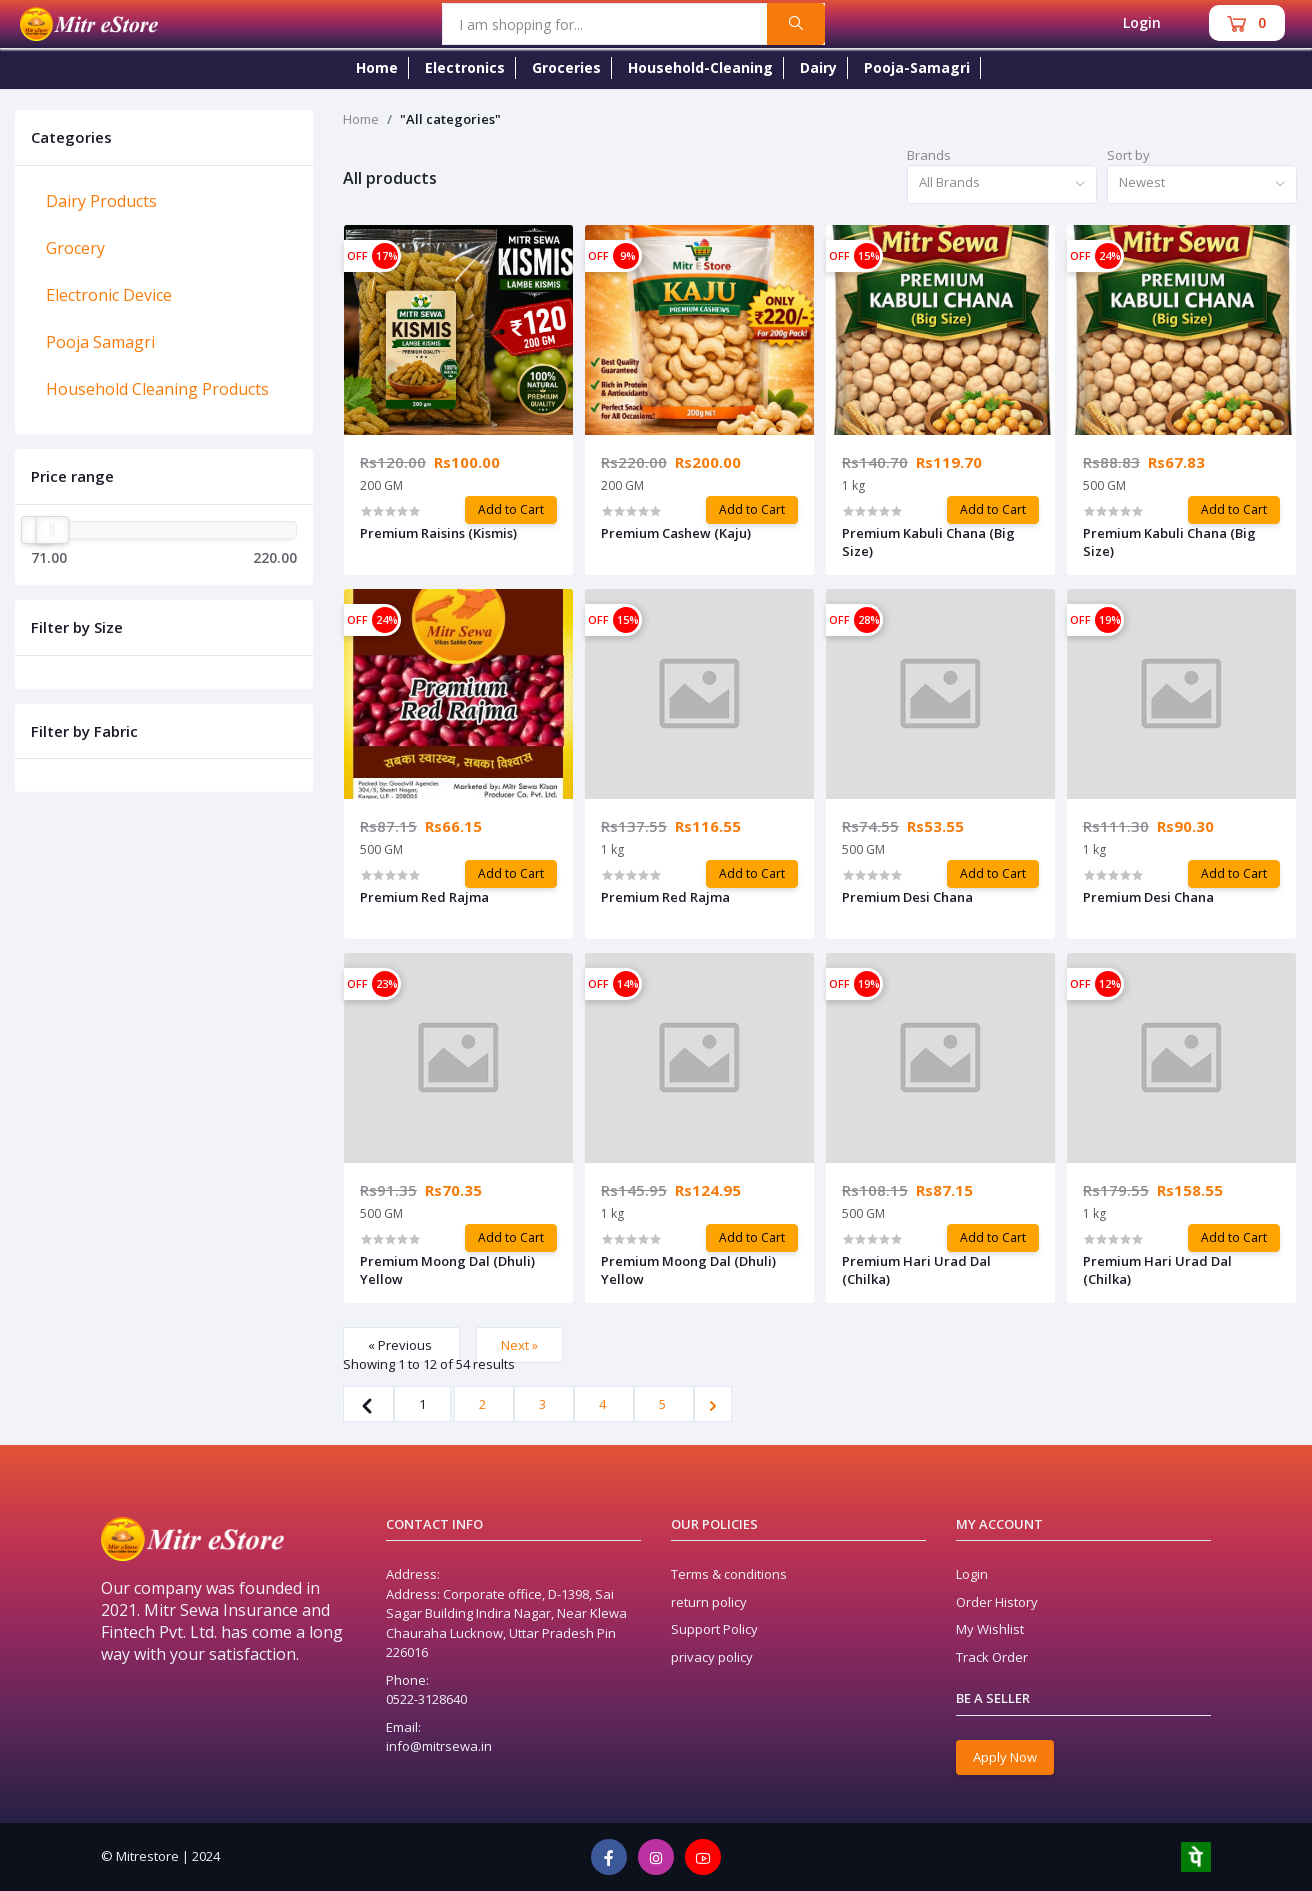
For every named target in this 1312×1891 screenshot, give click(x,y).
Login (1142, 22)
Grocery (75, 248)
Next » (519, 1345)
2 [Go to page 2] (484, 1404)
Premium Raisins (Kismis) (438, 533)
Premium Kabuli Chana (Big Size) (928, 542)
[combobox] (1002, 184)
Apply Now (1005, 1757)
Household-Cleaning (700, 67)
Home (377, 67)
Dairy (818, 67)
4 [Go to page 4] (604, 1404)
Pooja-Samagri (917, 67)
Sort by (1128, 155)
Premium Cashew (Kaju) (676, 533)
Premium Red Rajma (424, 897)
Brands (929, 155)
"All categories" (450, 119)
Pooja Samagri (100, 342)
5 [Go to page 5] (664, 1404)
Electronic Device (109, 295)
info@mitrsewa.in (439, 1746)
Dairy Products (101, 201)
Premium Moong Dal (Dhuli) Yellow (447, 1270)
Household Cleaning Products (157, 389)
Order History (997, 1602)
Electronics (465, 67)
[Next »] (713, 1404)
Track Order (992, 1657)
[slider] (52, 530)
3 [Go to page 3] (544, 1404)
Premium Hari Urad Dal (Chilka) (916, 1270)
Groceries (566, 67)
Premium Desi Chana (907, 897)
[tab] (164, 201)
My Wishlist (990, 1629)
